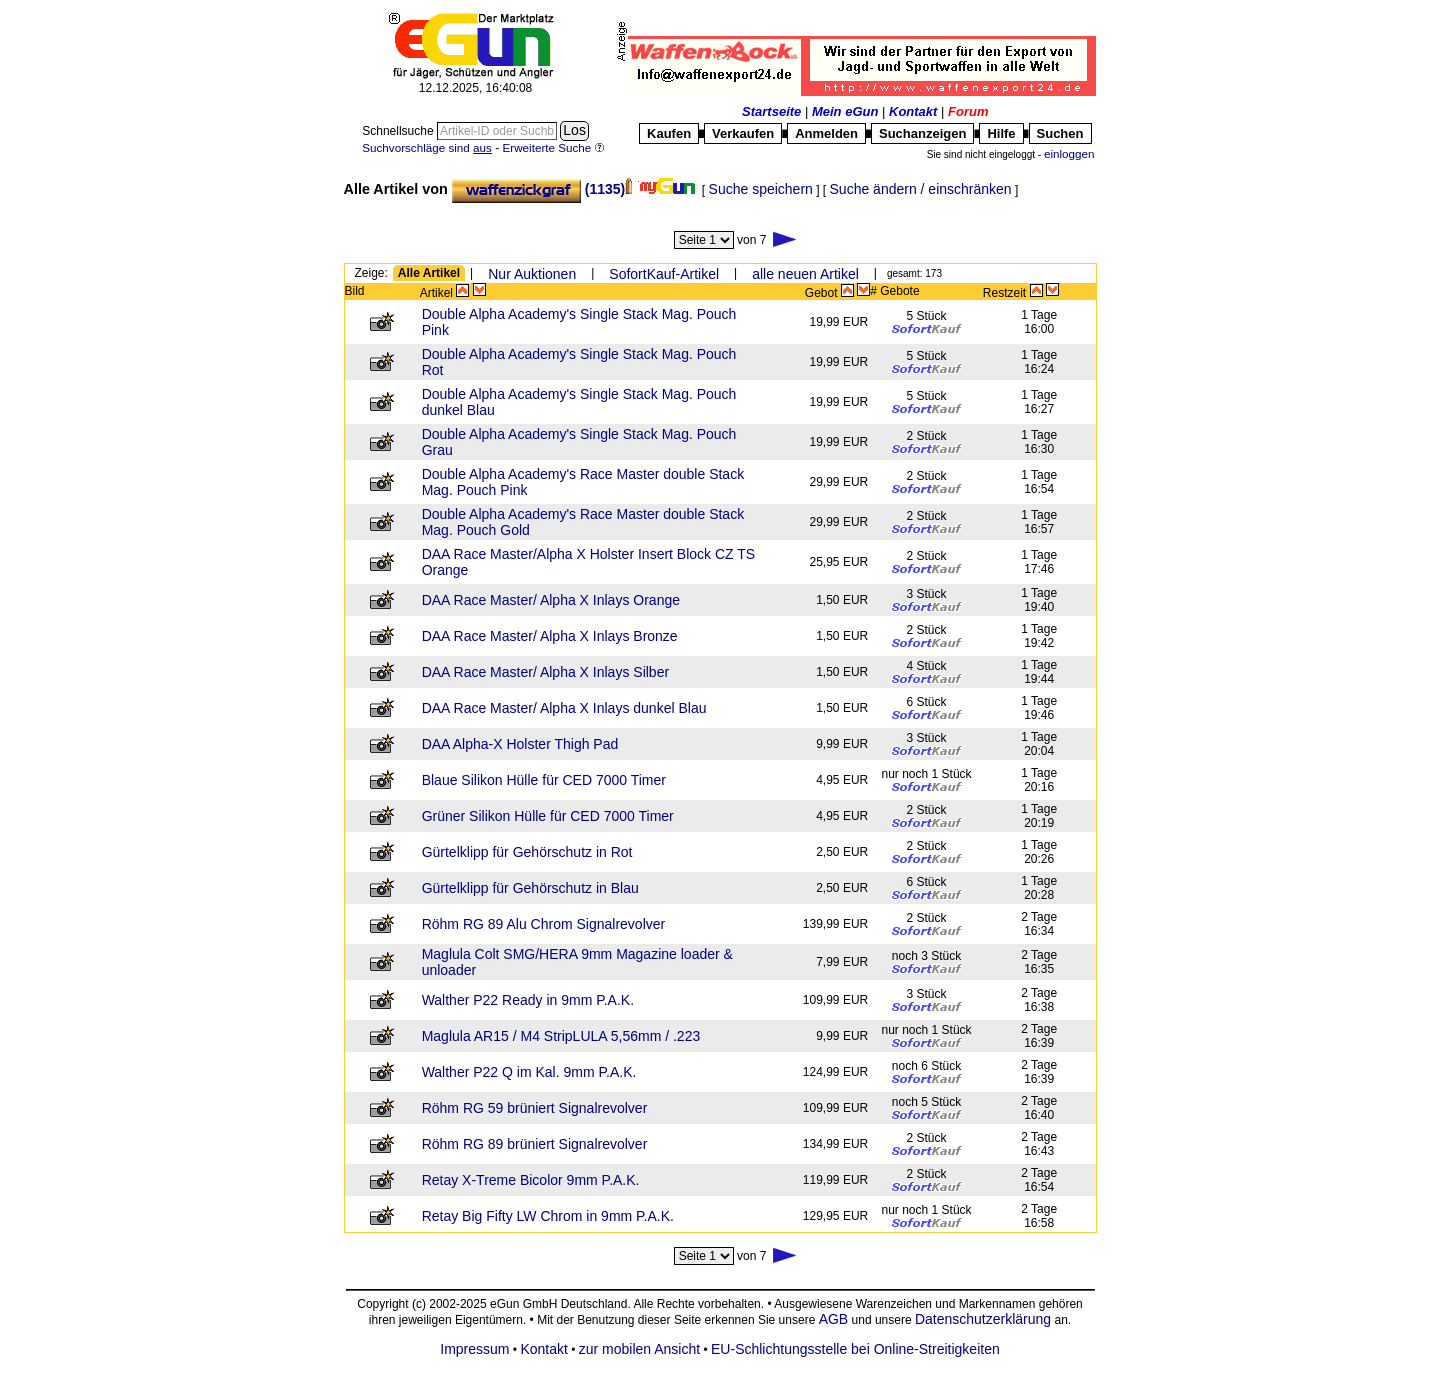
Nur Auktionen (532, 274)
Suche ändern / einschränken (921, 189)
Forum (968, 111)
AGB (834, 1319)
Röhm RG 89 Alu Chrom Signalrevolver (544, 924)
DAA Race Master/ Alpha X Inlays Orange (551, 600)
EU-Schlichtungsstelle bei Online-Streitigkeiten (855, 1349)
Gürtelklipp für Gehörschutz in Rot (527, 852)
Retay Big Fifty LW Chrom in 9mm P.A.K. (548, 1216)
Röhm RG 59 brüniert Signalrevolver (535, 1108)
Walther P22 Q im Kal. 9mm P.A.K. (529, 1072)
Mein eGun (845, 111)
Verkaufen (743, 133)
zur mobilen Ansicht (639, 1349)
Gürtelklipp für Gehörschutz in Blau (530, 888)
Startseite (771, 111)
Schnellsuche (399, 131)
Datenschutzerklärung (983, 1319)
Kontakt (913, 111)
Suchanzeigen (922, 133)
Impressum (474, 1349)
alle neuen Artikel (805, 274)
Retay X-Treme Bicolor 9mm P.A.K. (531, 1180)
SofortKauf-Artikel (664, 274)
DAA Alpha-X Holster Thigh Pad (520, 744)
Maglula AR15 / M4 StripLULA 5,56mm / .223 (561, 1036)
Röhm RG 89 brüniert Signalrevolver (535, 1144)
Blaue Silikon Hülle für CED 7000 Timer (544, 780)
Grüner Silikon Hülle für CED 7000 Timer (548, 816)
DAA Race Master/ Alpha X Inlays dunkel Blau (564, 708)
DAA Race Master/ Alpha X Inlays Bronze (550, 636)
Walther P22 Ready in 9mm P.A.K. (528, 1000)
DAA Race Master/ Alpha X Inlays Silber (545, 672)
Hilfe (1001, 133)
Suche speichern (761, 189)
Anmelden (826, 133)
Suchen (1060, 133)
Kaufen (669, 133)
